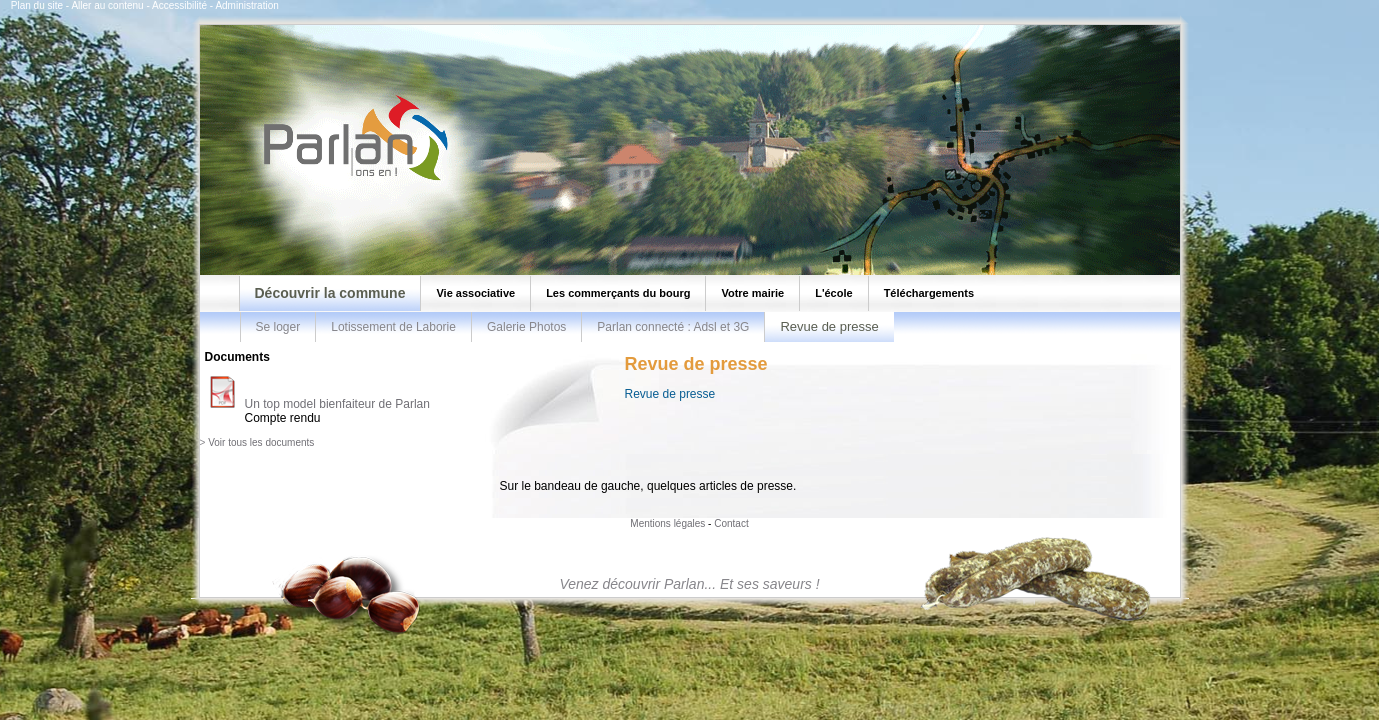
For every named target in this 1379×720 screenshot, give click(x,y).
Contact (731, 523)
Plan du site (37, 5)
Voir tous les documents (261, 442)
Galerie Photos (526, 327)
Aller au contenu (107, 5)
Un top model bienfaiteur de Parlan (337, 404)
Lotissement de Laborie (393, 327)
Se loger (278, 327)
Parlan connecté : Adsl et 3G (673, 327)
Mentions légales (667, 523)
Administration (246, 5)
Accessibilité (179, 5)
